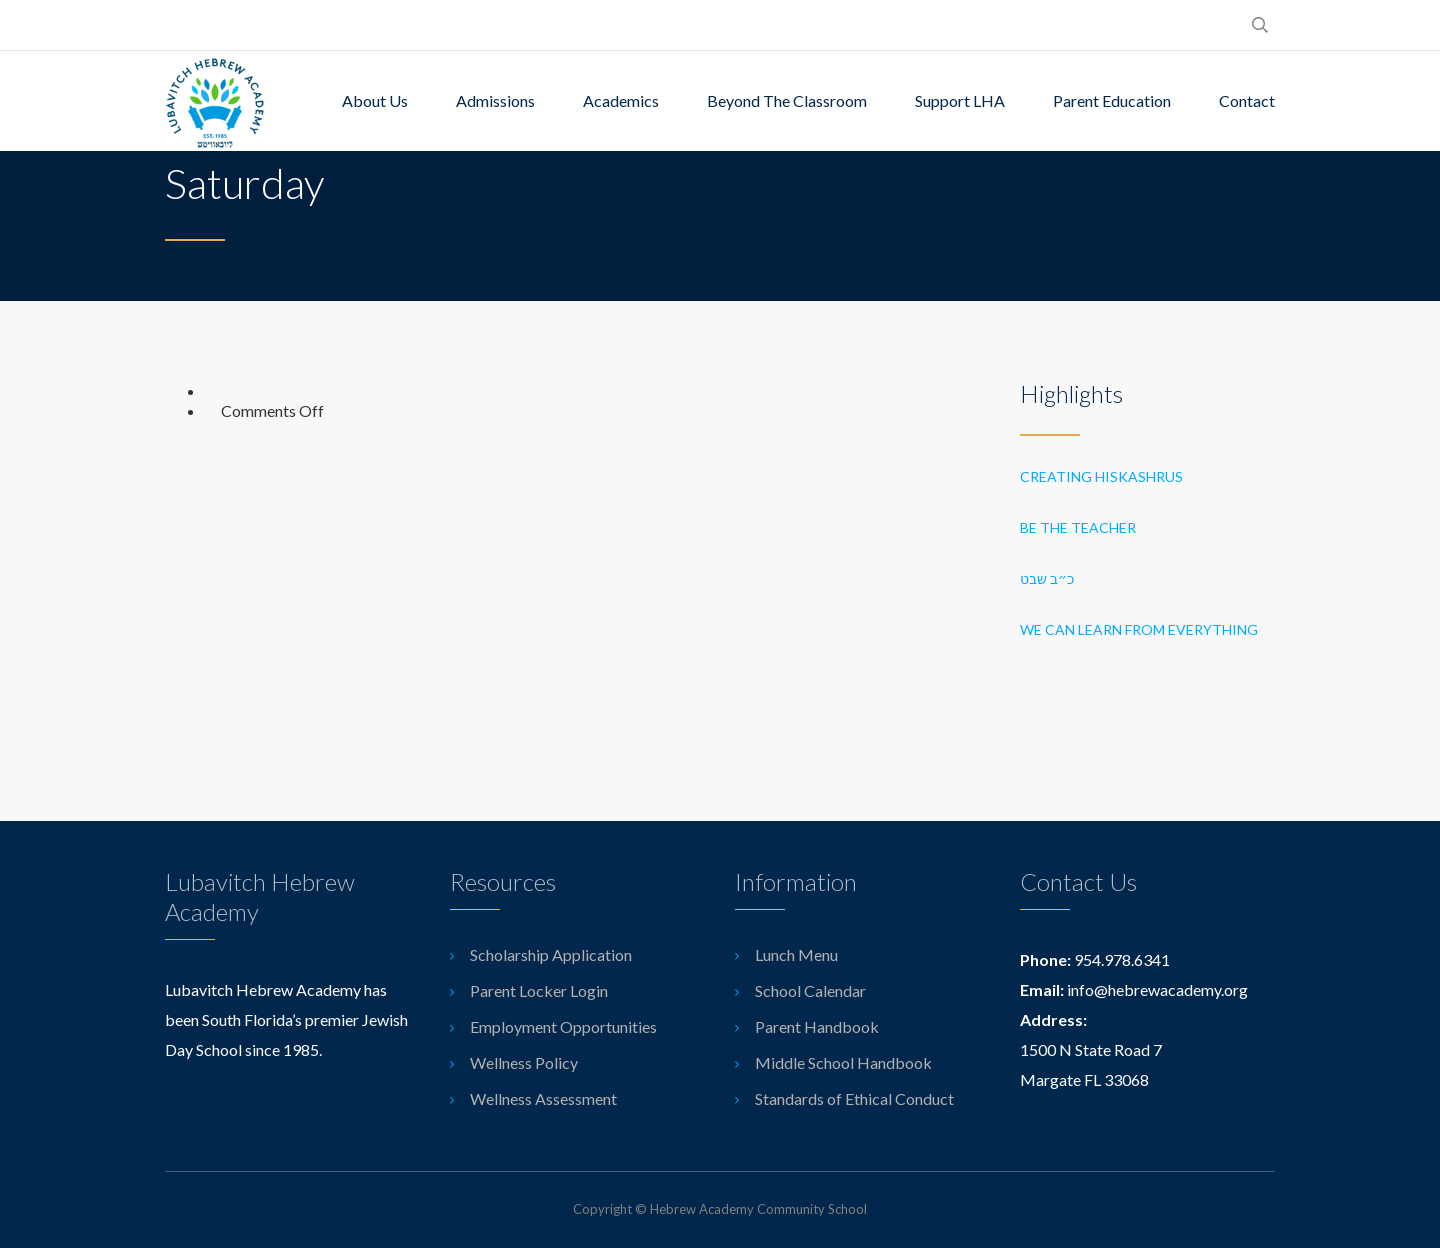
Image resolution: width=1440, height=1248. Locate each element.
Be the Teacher (1078, 527)
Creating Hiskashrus (1101, 476)
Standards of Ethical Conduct (854, 1098)
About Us (375, 100)
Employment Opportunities (563, 1026)
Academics (621, 100)
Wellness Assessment (543, 1098)
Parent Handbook (817, 1026)
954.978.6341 (1122, 959)
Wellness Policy (524, 1062)
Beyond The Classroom (787, 100)
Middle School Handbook (843, 1062)
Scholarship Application (551, 954)
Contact (1247, 100)
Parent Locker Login (539, 990)
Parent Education (1112, 100)
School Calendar (810, 990)
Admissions (495, 100)
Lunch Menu (796, 954)
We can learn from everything (1139, 629)
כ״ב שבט (1048, 578)
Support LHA (960, 100)
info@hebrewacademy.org (1157, 989)
